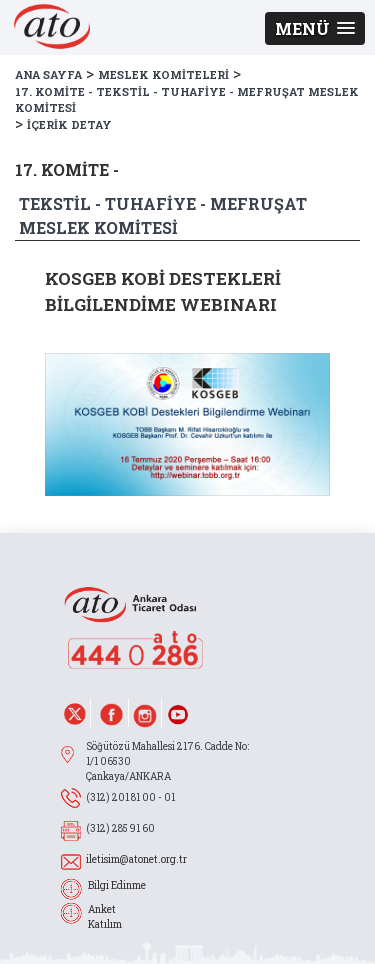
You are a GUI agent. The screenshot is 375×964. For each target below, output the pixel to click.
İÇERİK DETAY (69, 124)
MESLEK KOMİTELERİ (163, 74)
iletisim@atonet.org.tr (136, 859)
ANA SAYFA (48, 74)
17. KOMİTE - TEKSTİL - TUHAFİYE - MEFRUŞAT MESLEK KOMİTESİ (187, 100)
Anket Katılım (105, 917)
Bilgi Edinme (117, 885)
